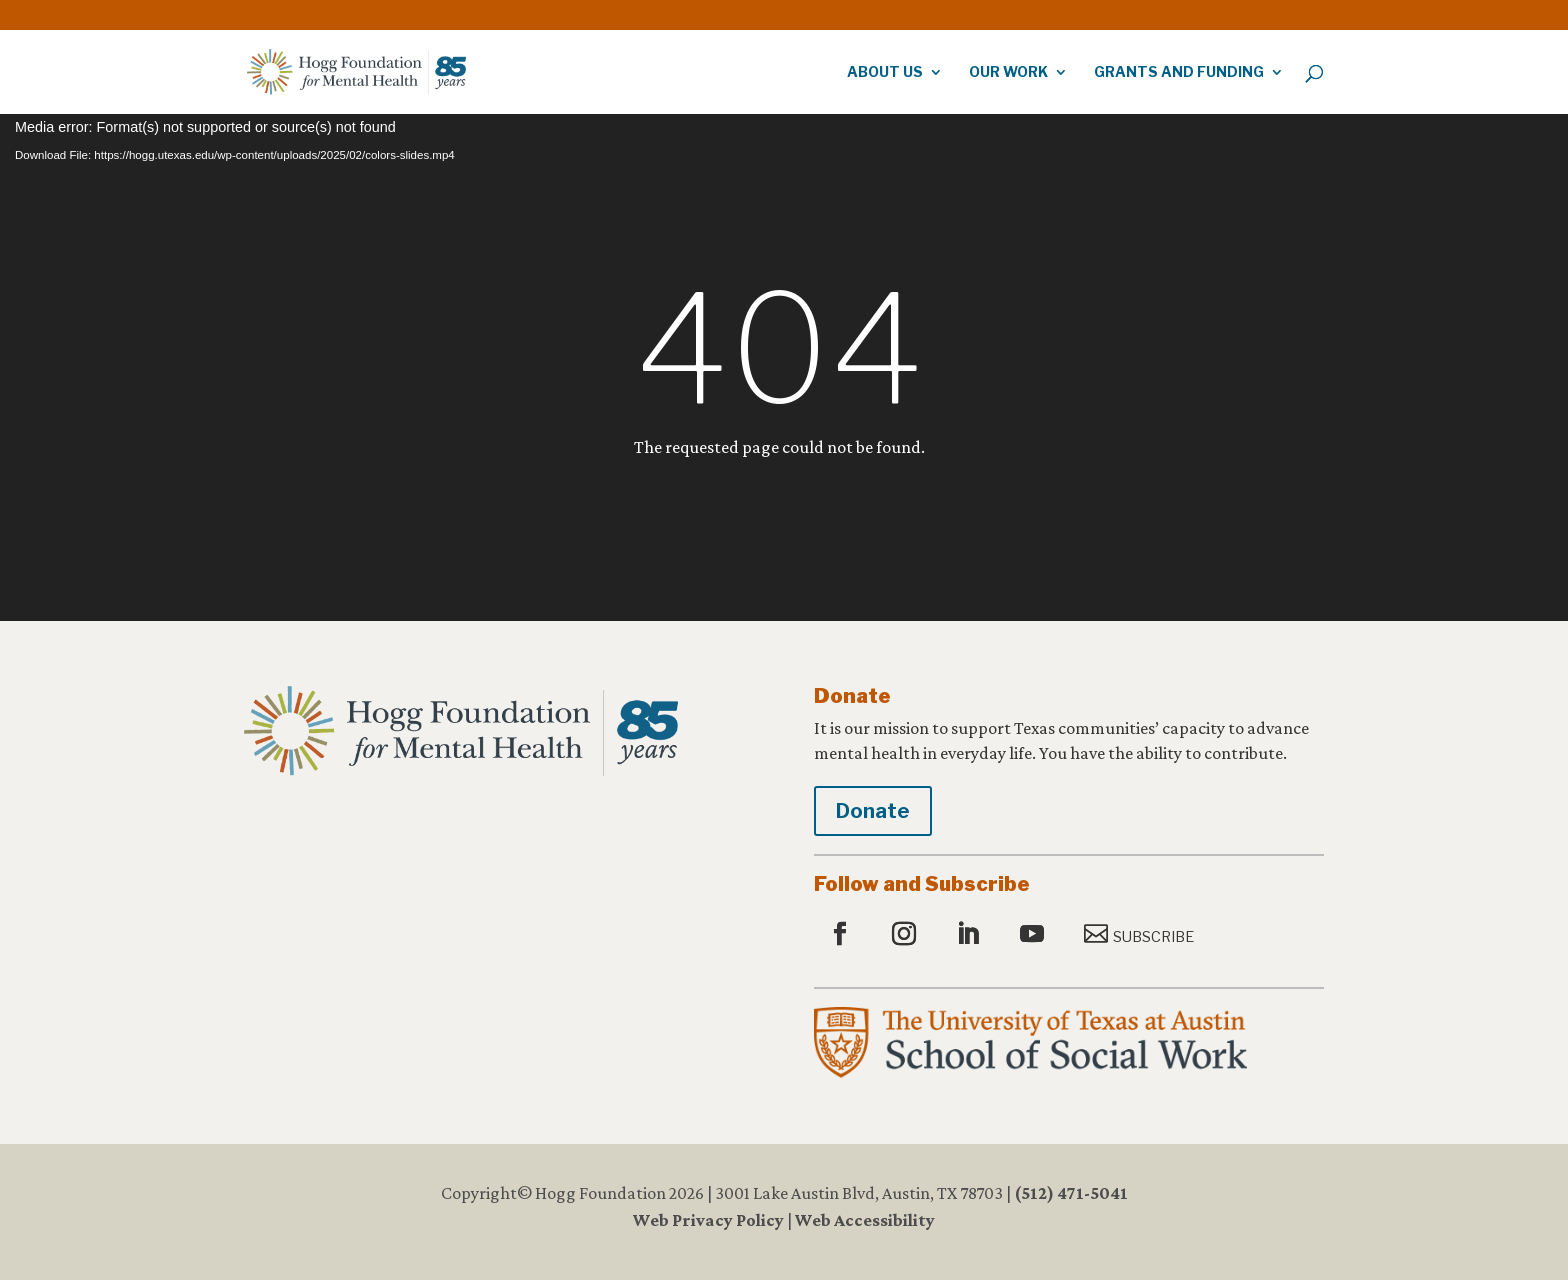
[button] (842, 935)
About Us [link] (885, 72)
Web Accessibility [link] (865, 1220)
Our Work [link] (1008, 72)
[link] (1268, 10)
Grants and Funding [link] (1179, 72)
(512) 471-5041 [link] (1071, 1193)
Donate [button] (873, 811)
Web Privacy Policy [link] (708, 1220)
